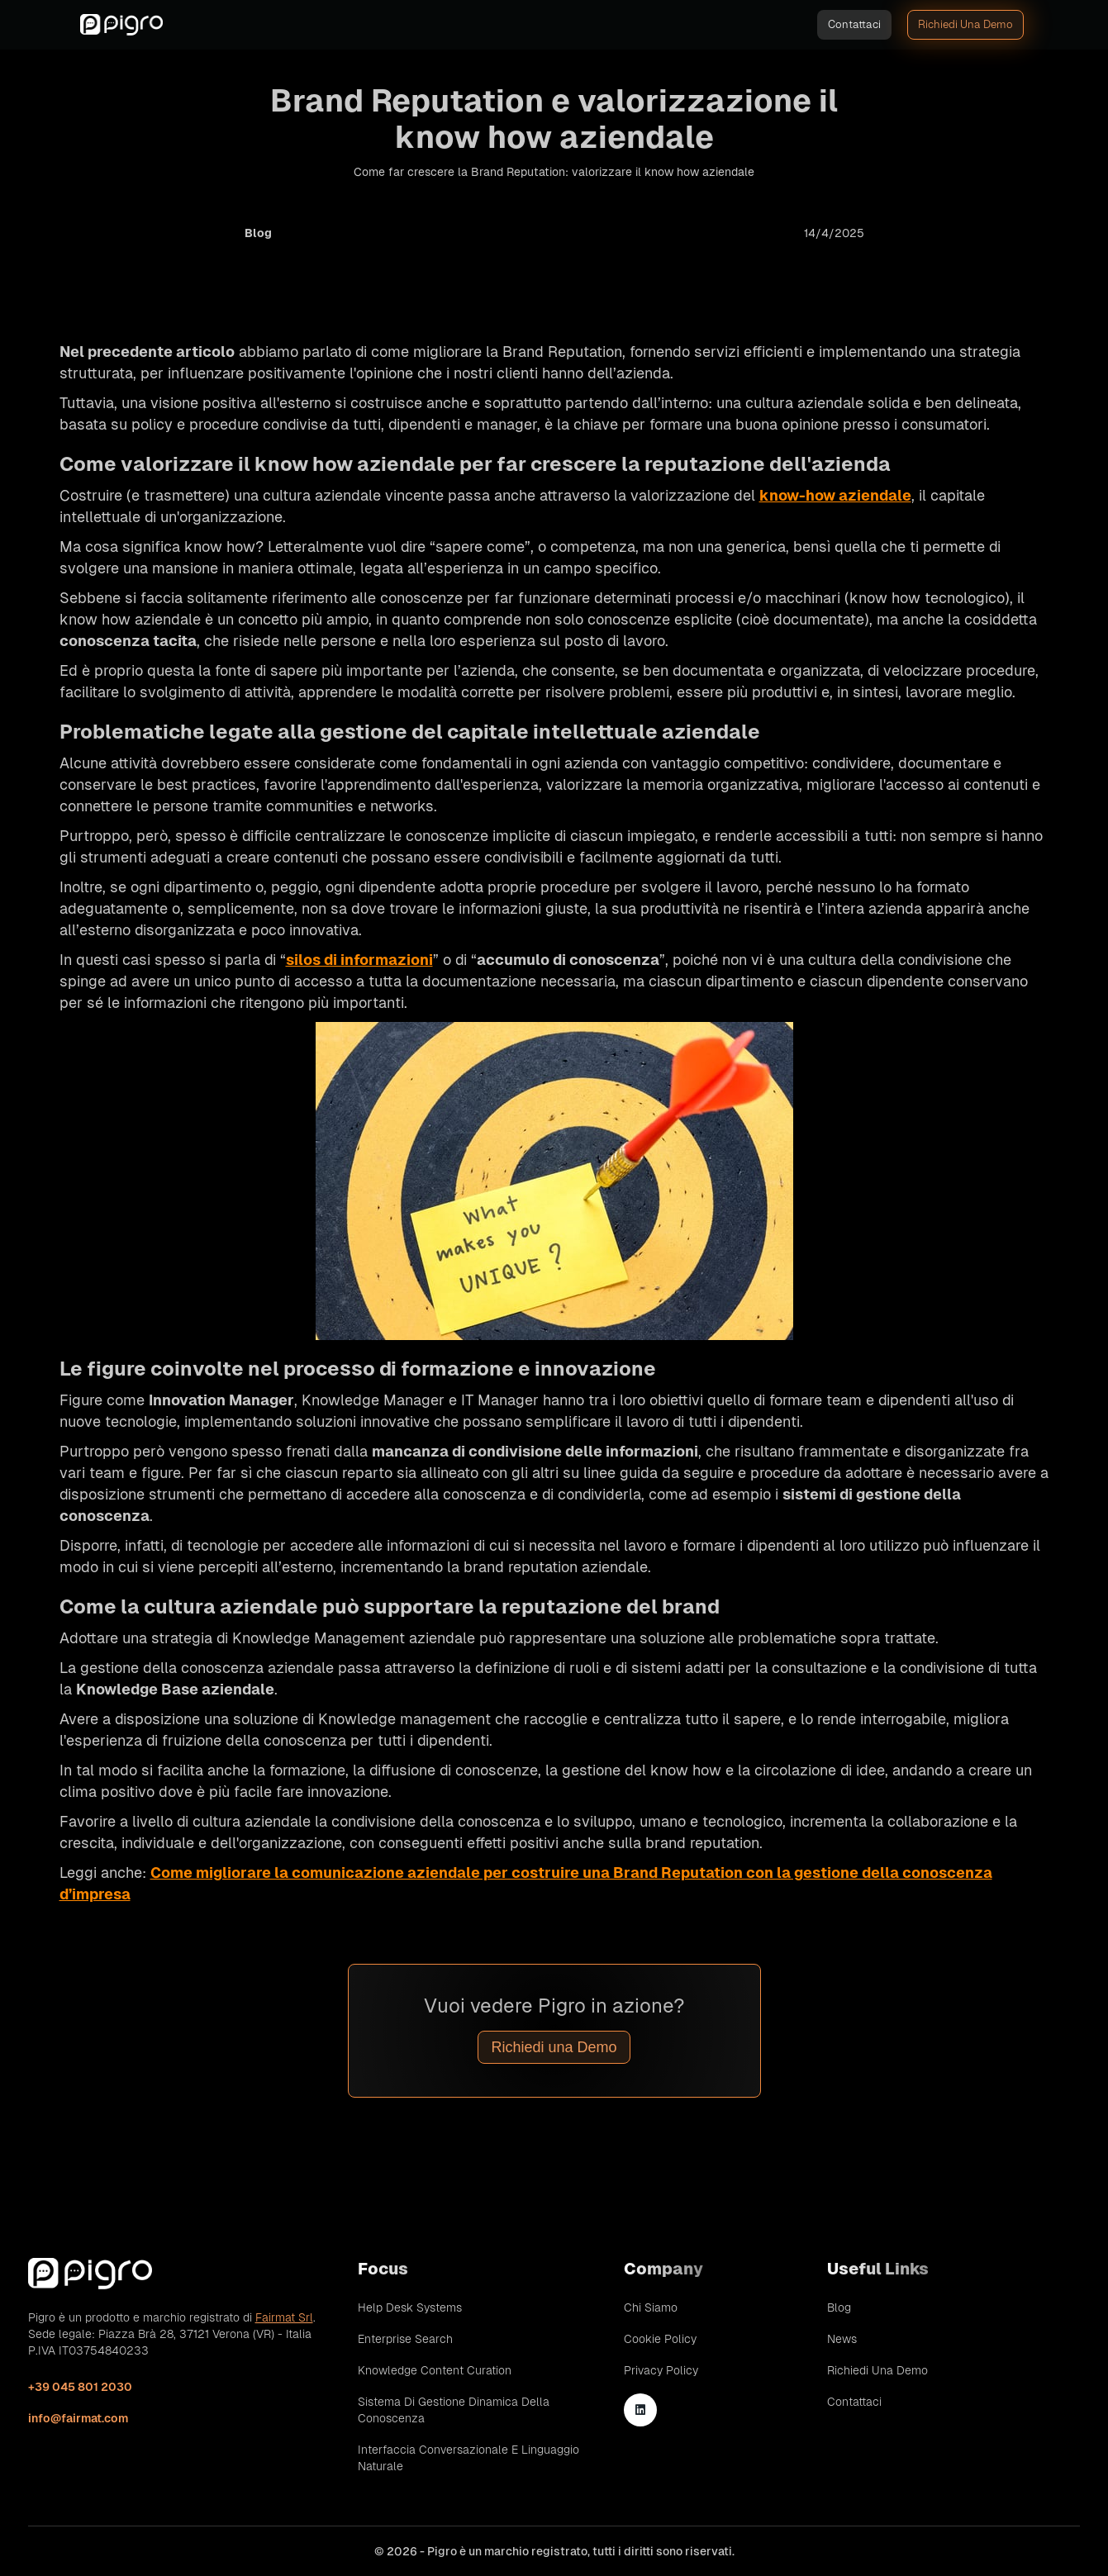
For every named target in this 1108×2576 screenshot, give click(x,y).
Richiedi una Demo (553, 2047)
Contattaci (854, 24)
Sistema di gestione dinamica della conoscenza (453, 2410)
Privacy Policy (661, 2370)
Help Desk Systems (410, 2307)
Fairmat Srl (284, 2317)
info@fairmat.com (78, 2418)
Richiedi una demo (965, 24)
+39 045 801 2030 (80, 2386)
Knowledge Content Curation (434, 2370)
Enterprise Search (405, 2338)
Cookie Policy (660, 2338)
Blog (839, 2307)
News (842, 2338)
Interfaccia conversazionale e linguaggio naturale (468, 2458)
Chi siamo (651, 2307)
